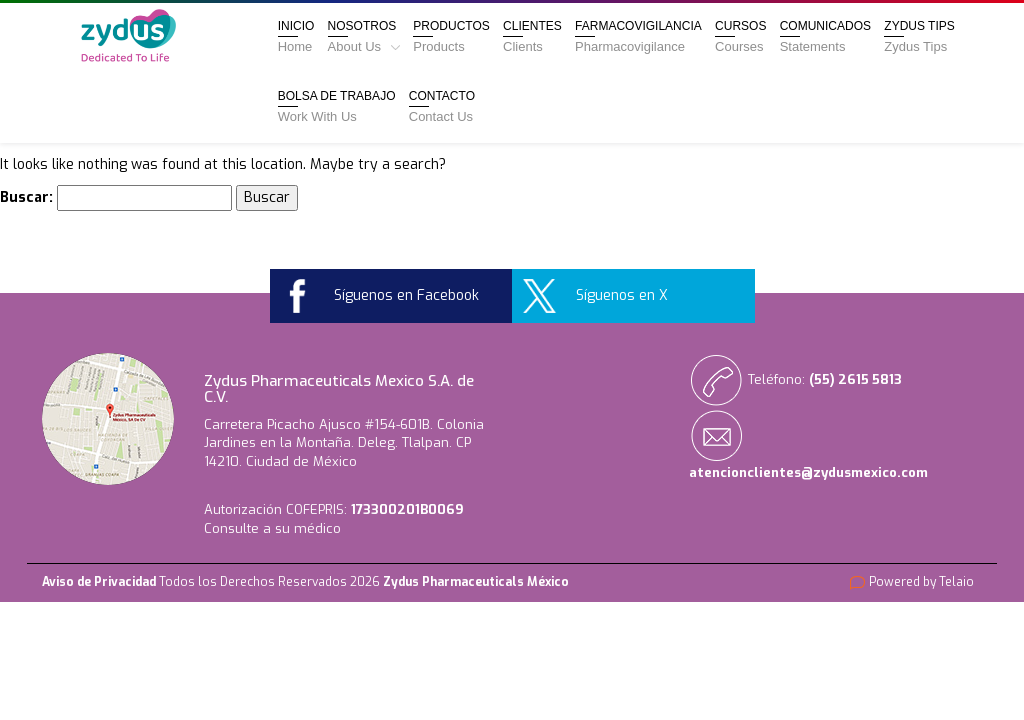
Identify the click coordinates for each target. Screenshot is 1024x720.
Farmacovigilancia (638, 36)
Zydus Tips (919, 36)
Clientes (532, 36)
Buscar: (26, 197)
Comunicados (825, 36)
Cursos (740, 36)
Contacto (442, 106)
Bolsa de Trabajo (337, 106)
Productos (451, 36)
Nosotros (364, 36)
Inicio (296, 36)
